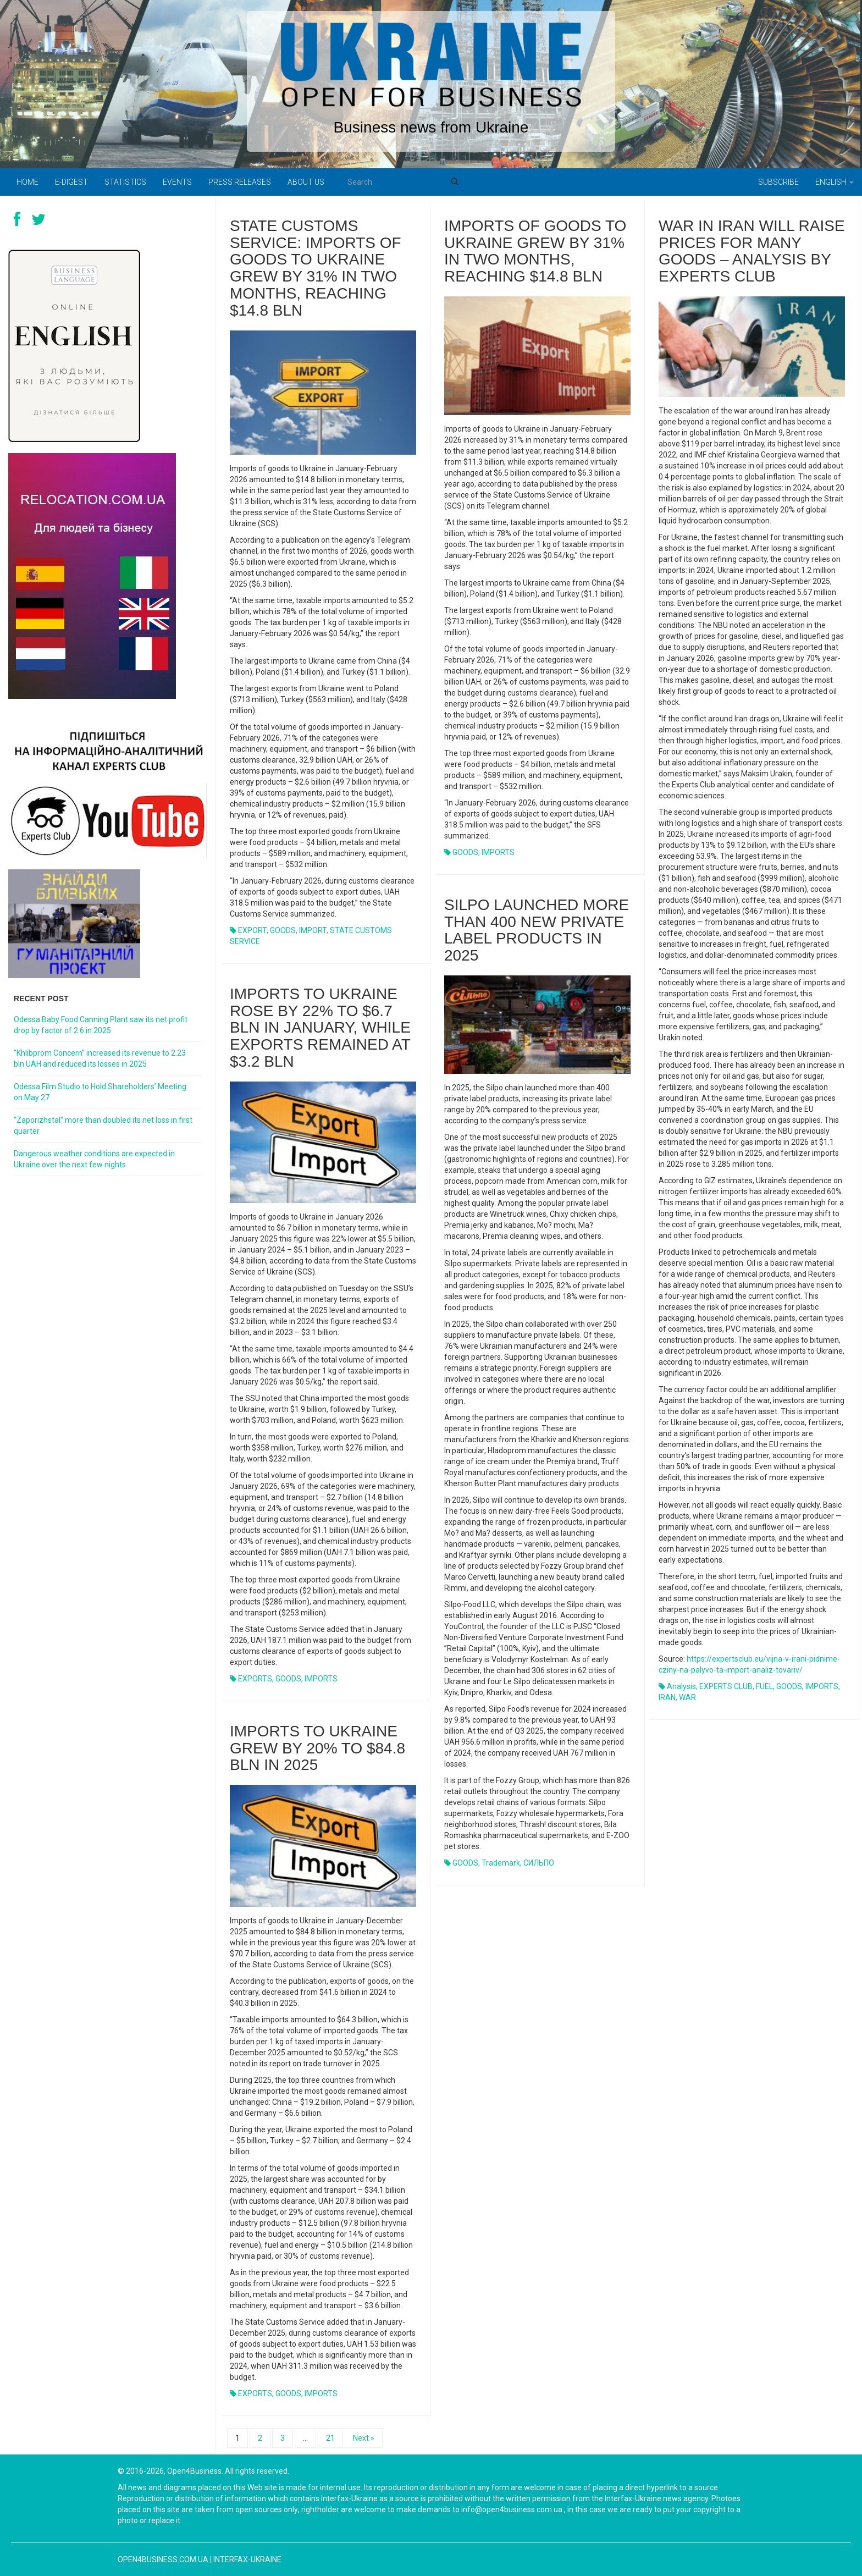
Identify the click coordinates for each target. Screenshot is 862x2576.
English (834, 182)
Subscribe (778, 182)
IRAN (667, 1697)
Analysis (681, 1686)
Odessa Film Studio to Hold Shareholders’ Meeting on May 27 (100, 1092)
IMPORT (313, 930)
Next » (363, 2438)
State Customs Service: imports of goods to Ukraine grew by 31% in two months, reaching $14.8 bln (315, 268)
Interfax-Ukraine (247, 2559)
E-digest (71, 182)
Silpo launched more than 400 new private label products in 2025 (536, 930)
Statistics (125, 182)
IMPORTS (498, 852)
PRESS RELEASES (239, 182)
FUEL (764, 1686)
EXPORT (252, 930)
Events (177, 182)
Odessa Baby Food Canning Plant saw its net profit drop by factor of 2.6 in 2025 (100, 1025)
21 (330, 2438)
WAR (687, 1697)
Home (27, 182)
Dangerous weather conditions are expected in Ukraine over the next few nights (94, 1159)
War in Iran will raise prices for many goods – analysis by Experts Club (752, 251)
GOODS (283, 930)
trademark (501, 1862)
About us (306, 182)
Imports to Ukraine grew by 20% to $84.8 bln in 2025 (317, 1748)
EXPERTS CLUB (726, 1686)
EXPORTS (255, 1678)
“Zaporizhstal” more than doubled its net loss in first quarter (103, 1125)
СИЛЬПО (538, 1862)
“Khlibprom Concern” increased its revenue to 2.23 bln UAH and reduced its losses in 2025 (100, 1058)
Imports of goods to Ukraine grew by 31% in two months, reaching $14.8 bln (535, 251)
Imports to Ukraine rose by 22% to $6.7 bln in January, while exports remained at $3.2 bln (320, 1027)
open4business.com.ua (163, 2559)
